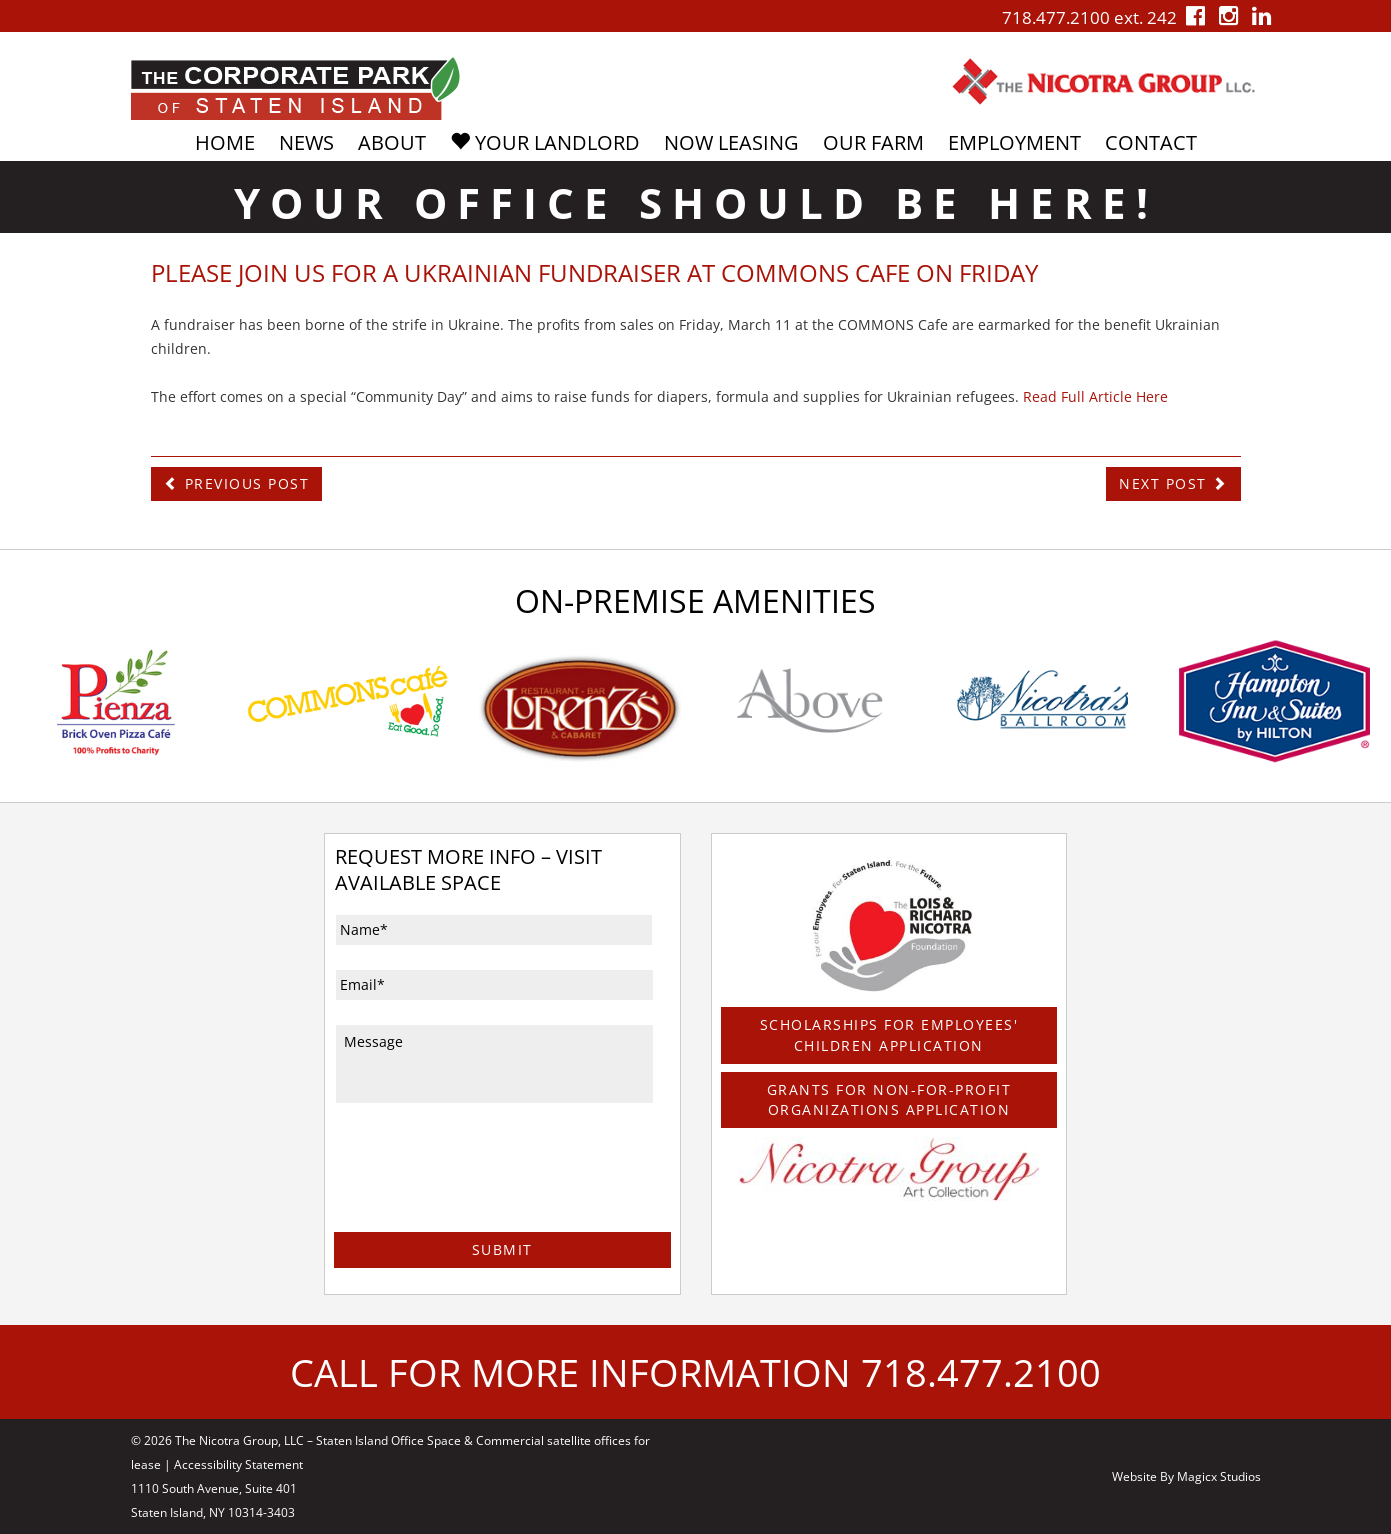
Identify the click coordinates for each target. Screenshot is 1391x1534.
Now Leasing (731, 142)
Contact (1151, 142)
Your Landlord (545, 142)
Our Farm (873, 142)
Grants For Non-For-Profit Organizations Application (889, 1098)
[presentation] (487, 1194)
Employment (1014, 142)
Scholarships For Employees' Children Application (889, 1034)
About (392, 142)
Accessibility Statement (238, 1463)
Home (225, 142)
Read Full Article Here (1095, 396)
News (306, 142)
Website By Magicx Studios (1186, 1475)
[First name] (494, 930)
